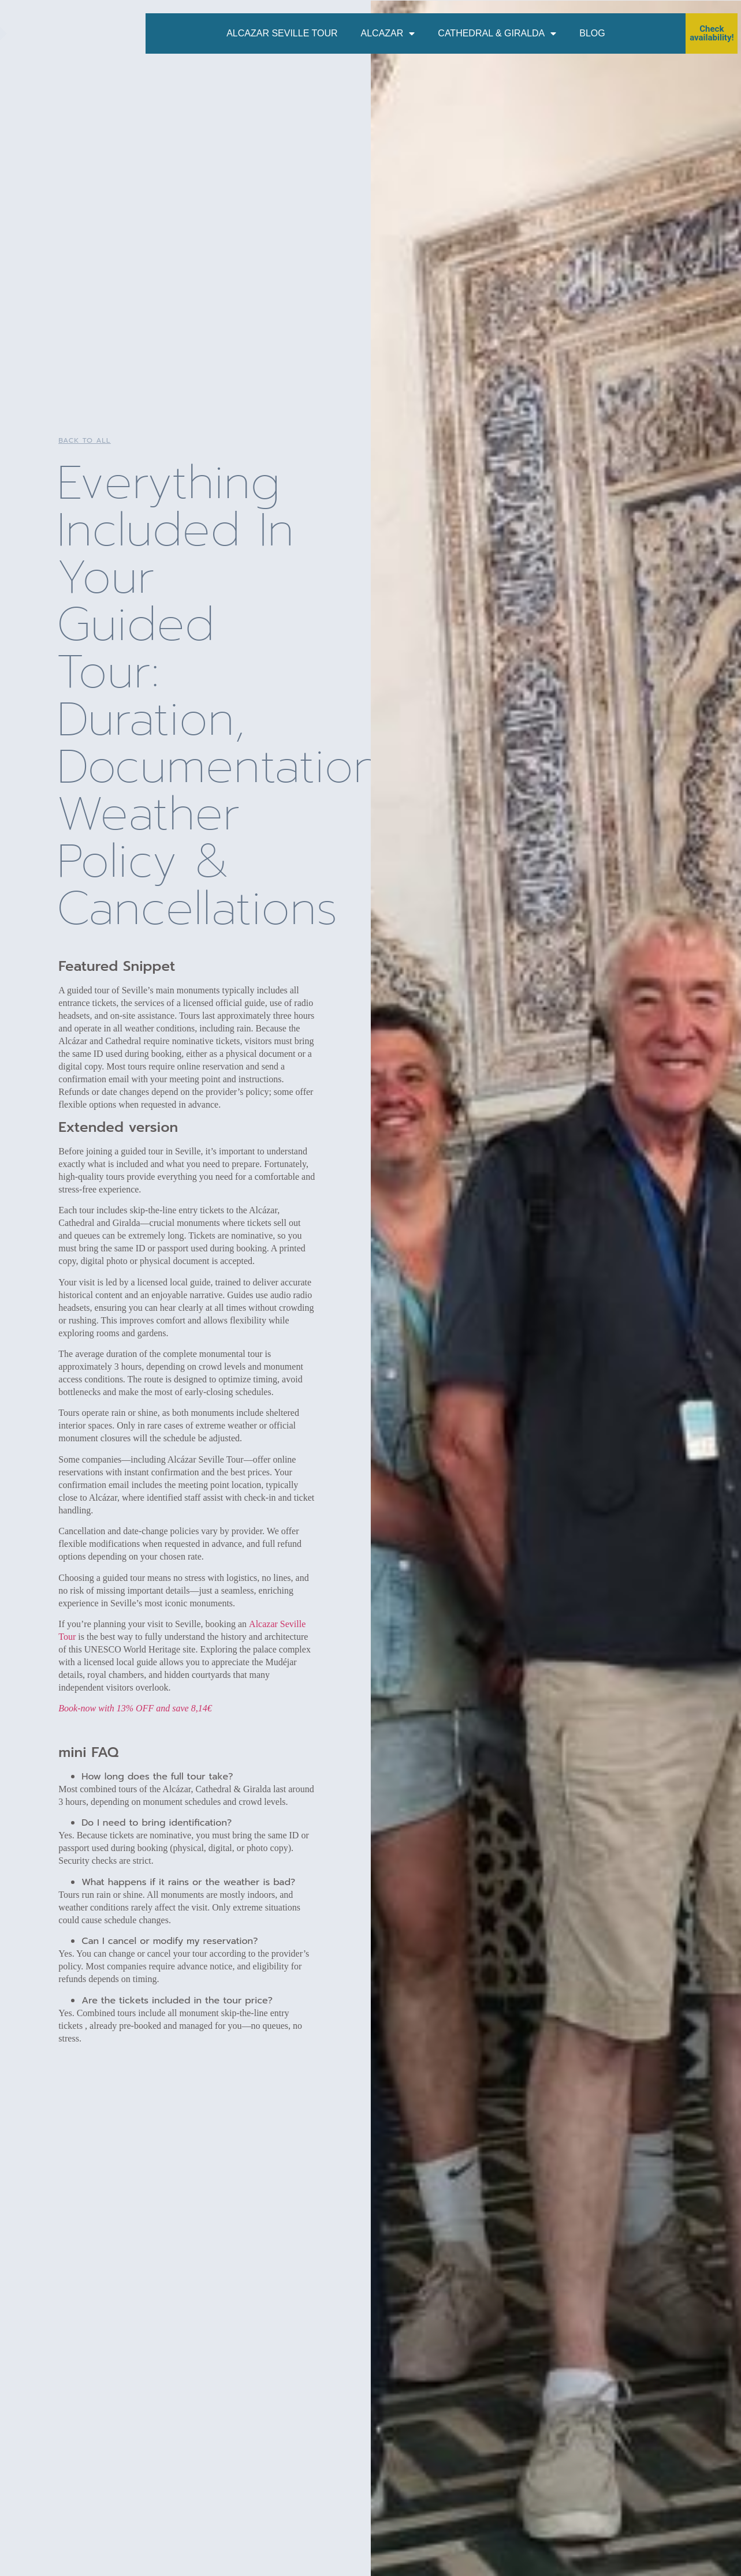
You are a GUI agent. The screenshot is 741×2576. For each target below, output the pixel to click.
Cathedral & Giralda (497, 33)
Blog (592, 33)
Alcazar (388, 33)
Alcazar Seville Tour (281, 33)
